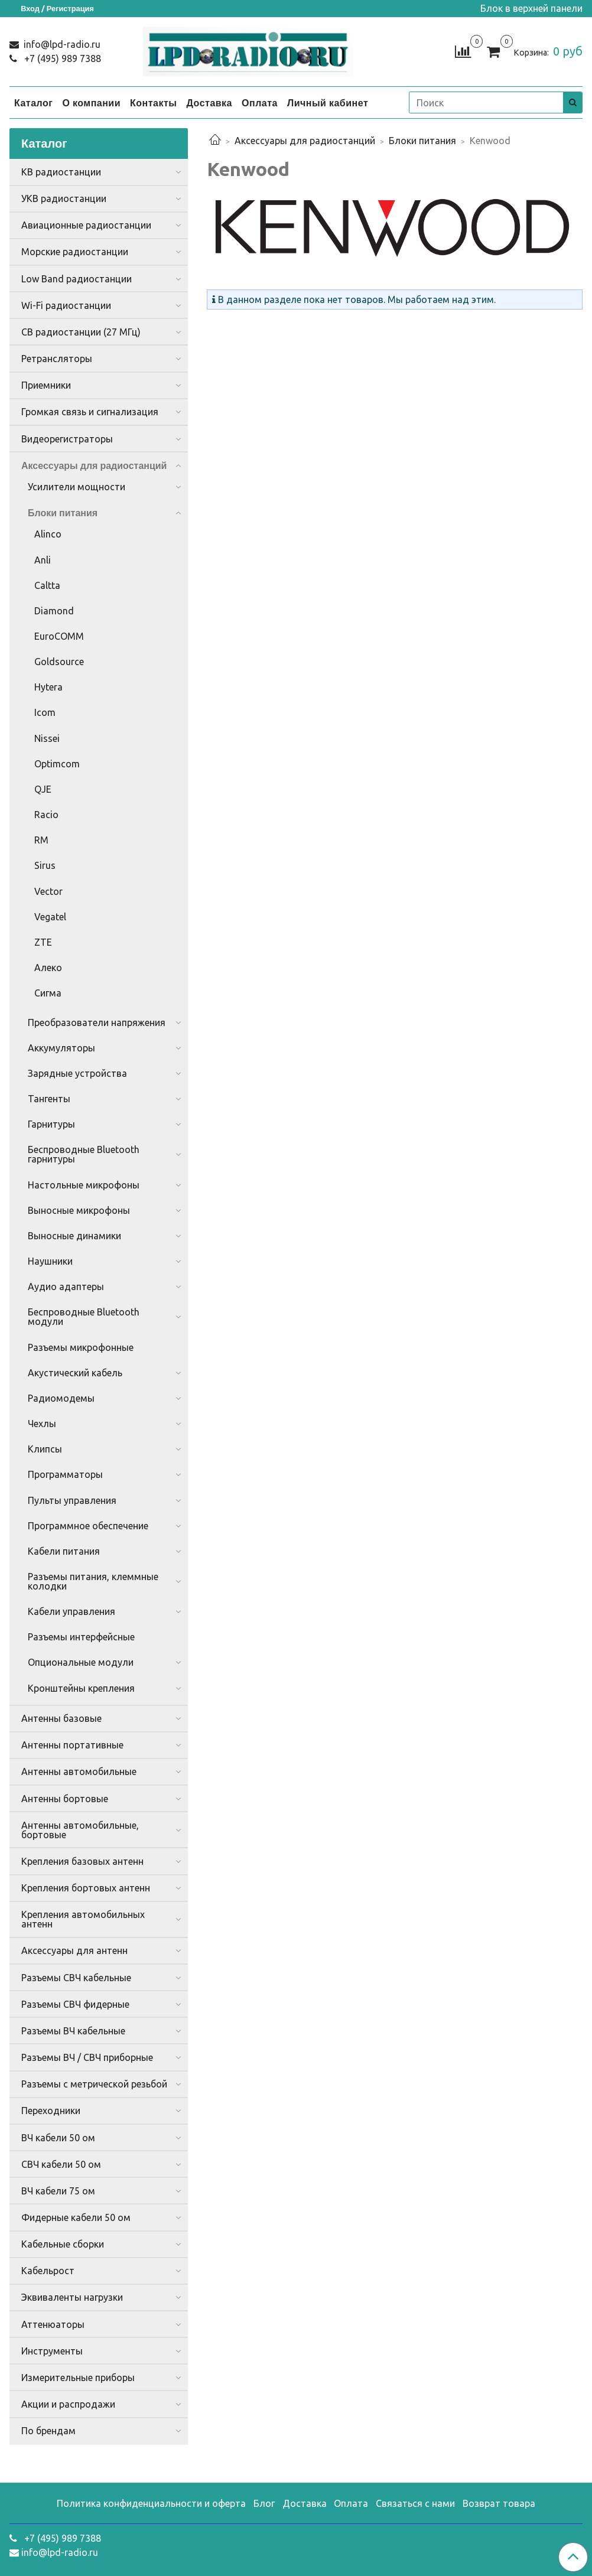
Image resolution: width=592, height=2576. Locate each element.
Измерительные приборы (78, 2377)
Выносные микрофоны (79, 1210)
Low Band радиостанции (76, 278)
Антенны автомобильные (78, 1771)
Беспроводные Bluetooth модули (83, 1317)
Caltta (47, 585)
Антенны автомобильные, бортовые (80, 1830)
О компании (91, 102)
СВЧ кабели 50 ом (61, 2164)
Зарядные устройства (77, 1073)
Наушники (50, 1261)
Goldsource (59, 661)
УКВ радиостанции (63, 198)
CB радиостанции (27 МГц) (81, 332)
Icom (45, 712)
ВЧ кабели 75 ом (58, 2191)
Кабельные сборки (62, 2244)
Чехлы (42, 1423)
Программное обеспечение (88, 1525)
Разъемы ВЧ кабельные (73, 2030)
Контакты (153, 102)
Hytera (48, 687)
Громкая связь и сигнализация (89, 411)
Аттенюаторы (52, 2324)
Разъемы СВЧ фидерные (75, 2004)
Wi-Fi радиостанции (66, 305)
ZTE (43, 942)
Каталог (33, 102)
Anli (42, 560)
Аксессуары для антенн (74, 1950)
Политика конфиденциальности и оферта (151, 2503)
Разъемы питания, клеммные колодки (93, 1581)
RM (41, 840)
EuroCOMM (59, 636)
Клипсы (45, 1449)
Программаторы (65, 1474)
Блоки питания (422, 140)
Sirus (45, 865)
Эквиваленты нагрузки (72, 2297)
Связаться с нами (415, 2503)
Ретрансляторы (56, 358)
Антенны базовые (61, 1718)
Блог (264, 2503)
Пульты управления (72, 1500)
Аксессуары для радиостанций (305, 140)
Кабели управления (71, 1611)
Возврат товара (499, 2503)
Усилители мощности (76, 486)
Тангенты (49, 1098)
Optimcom (57, 763)
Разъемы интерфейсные (81, 1636)
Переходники (50, 2110)
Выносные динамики (74, 1235)
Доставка (209, 102)
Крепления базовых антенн (82, 1861)
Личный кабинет (327, 102)
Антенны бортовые (64, 1798)
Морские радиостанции (74, 251)
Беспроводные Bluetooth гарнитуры (83, 1154)
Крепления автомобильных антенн (83, 1919)
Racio (46, 814)
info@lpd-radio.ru (60, 44)
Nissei (47, 738)
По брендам (48, 2430)
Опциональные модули (81, 1662)
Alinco (47, 534)
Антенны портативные (72, 1745)
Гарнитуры (51, 1124)
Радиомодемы (61, 1398)
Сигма (47, 993)
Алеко (48, 967)
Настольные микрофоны (83, 1185)
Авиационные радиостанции (86, 225)
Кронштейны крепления (81, 1688)
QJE (42, 789)
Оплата (260, 102)
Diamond (54, 610)
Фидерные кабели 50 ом (76, 2217)
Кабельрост (47, 2270)
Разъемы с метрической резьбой (94, 2084)
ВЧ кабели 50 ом (58, 2137)
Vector (48, 891)
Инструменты (52, 2351)
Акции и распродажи (68, 2404)
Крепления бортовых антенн (85, 1888)
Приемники (46, 385)
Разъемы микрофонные (81, 1347)
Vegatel (50, 916)
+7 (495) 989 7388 (61, 58)
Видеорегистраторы (67, 439)
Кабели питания (64, 1551)
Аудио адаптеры (66, 1286)
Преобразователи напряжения (96, 1022)
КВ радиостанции (61, 172)
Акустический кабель (75, 1372)
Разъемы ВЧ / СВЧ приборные (87, 2057)
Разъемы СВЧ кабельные (76, 1977)
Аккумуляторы (61, 1048)
